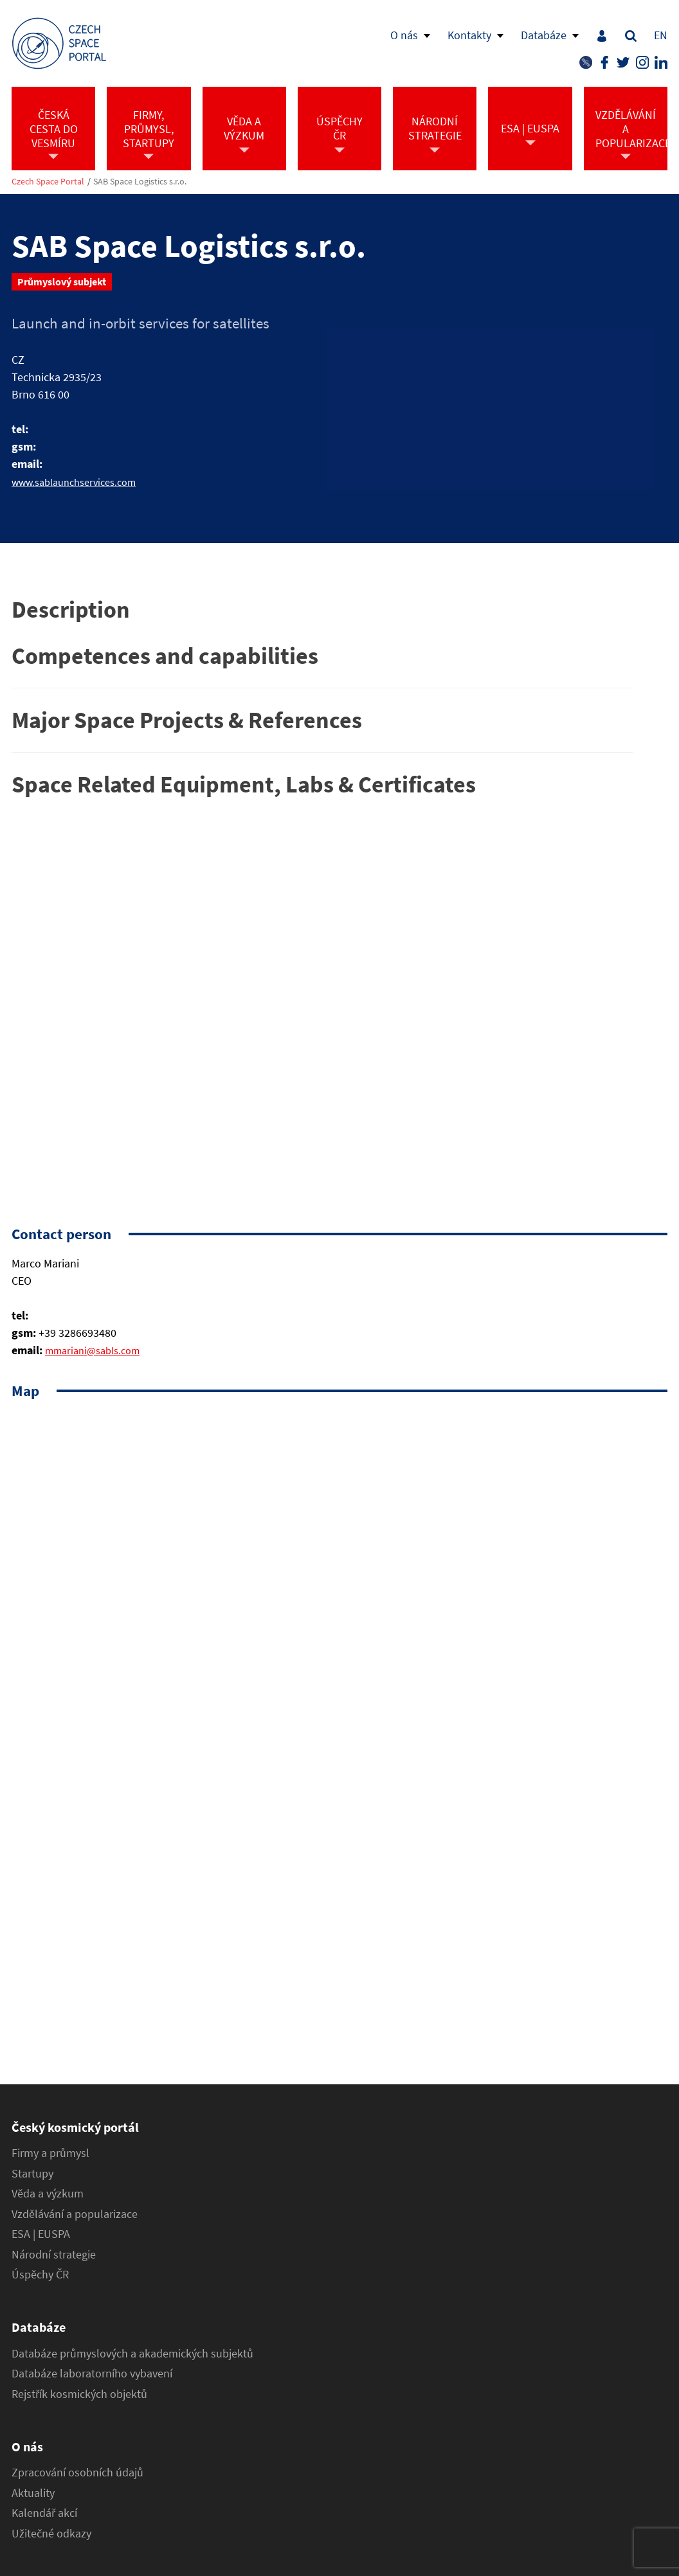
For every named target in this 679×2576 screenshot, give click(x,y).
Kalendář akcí (44, 2513)
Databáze (543, 35)
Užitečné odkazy (51, 2534)
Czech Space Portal (48, 181)
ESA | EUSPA (41, 2234)
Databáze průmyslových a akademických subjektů (132, 2354)
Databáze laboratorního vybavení (92, 2373)
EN (660, 35)
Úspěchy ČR (40, 2274)
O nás (404, 35)
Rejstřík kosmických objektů (79, 2394)
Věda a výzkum (48, 2194)
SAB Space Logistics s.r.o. (139, 181)
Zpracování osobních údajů (77, 2472)
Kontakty (469, 35)
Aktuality (33, 2493)
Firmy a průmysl (50, 2153)
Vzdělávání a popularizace (75, 2214)
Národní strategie (54, 2255)
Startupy (32, 2174)
